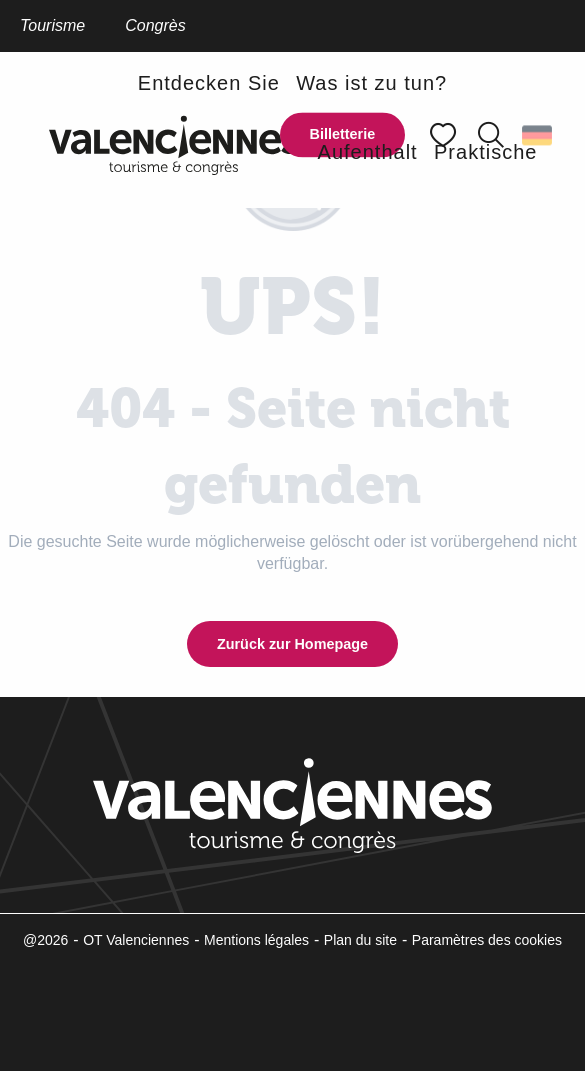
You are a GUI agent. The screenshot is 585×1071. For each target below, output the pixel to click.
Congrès (155, 25)
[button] (209, 82)
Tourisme (52, 25)
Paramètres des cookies (487, 940)
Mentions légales (256, 940)
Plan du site (360, 940)
